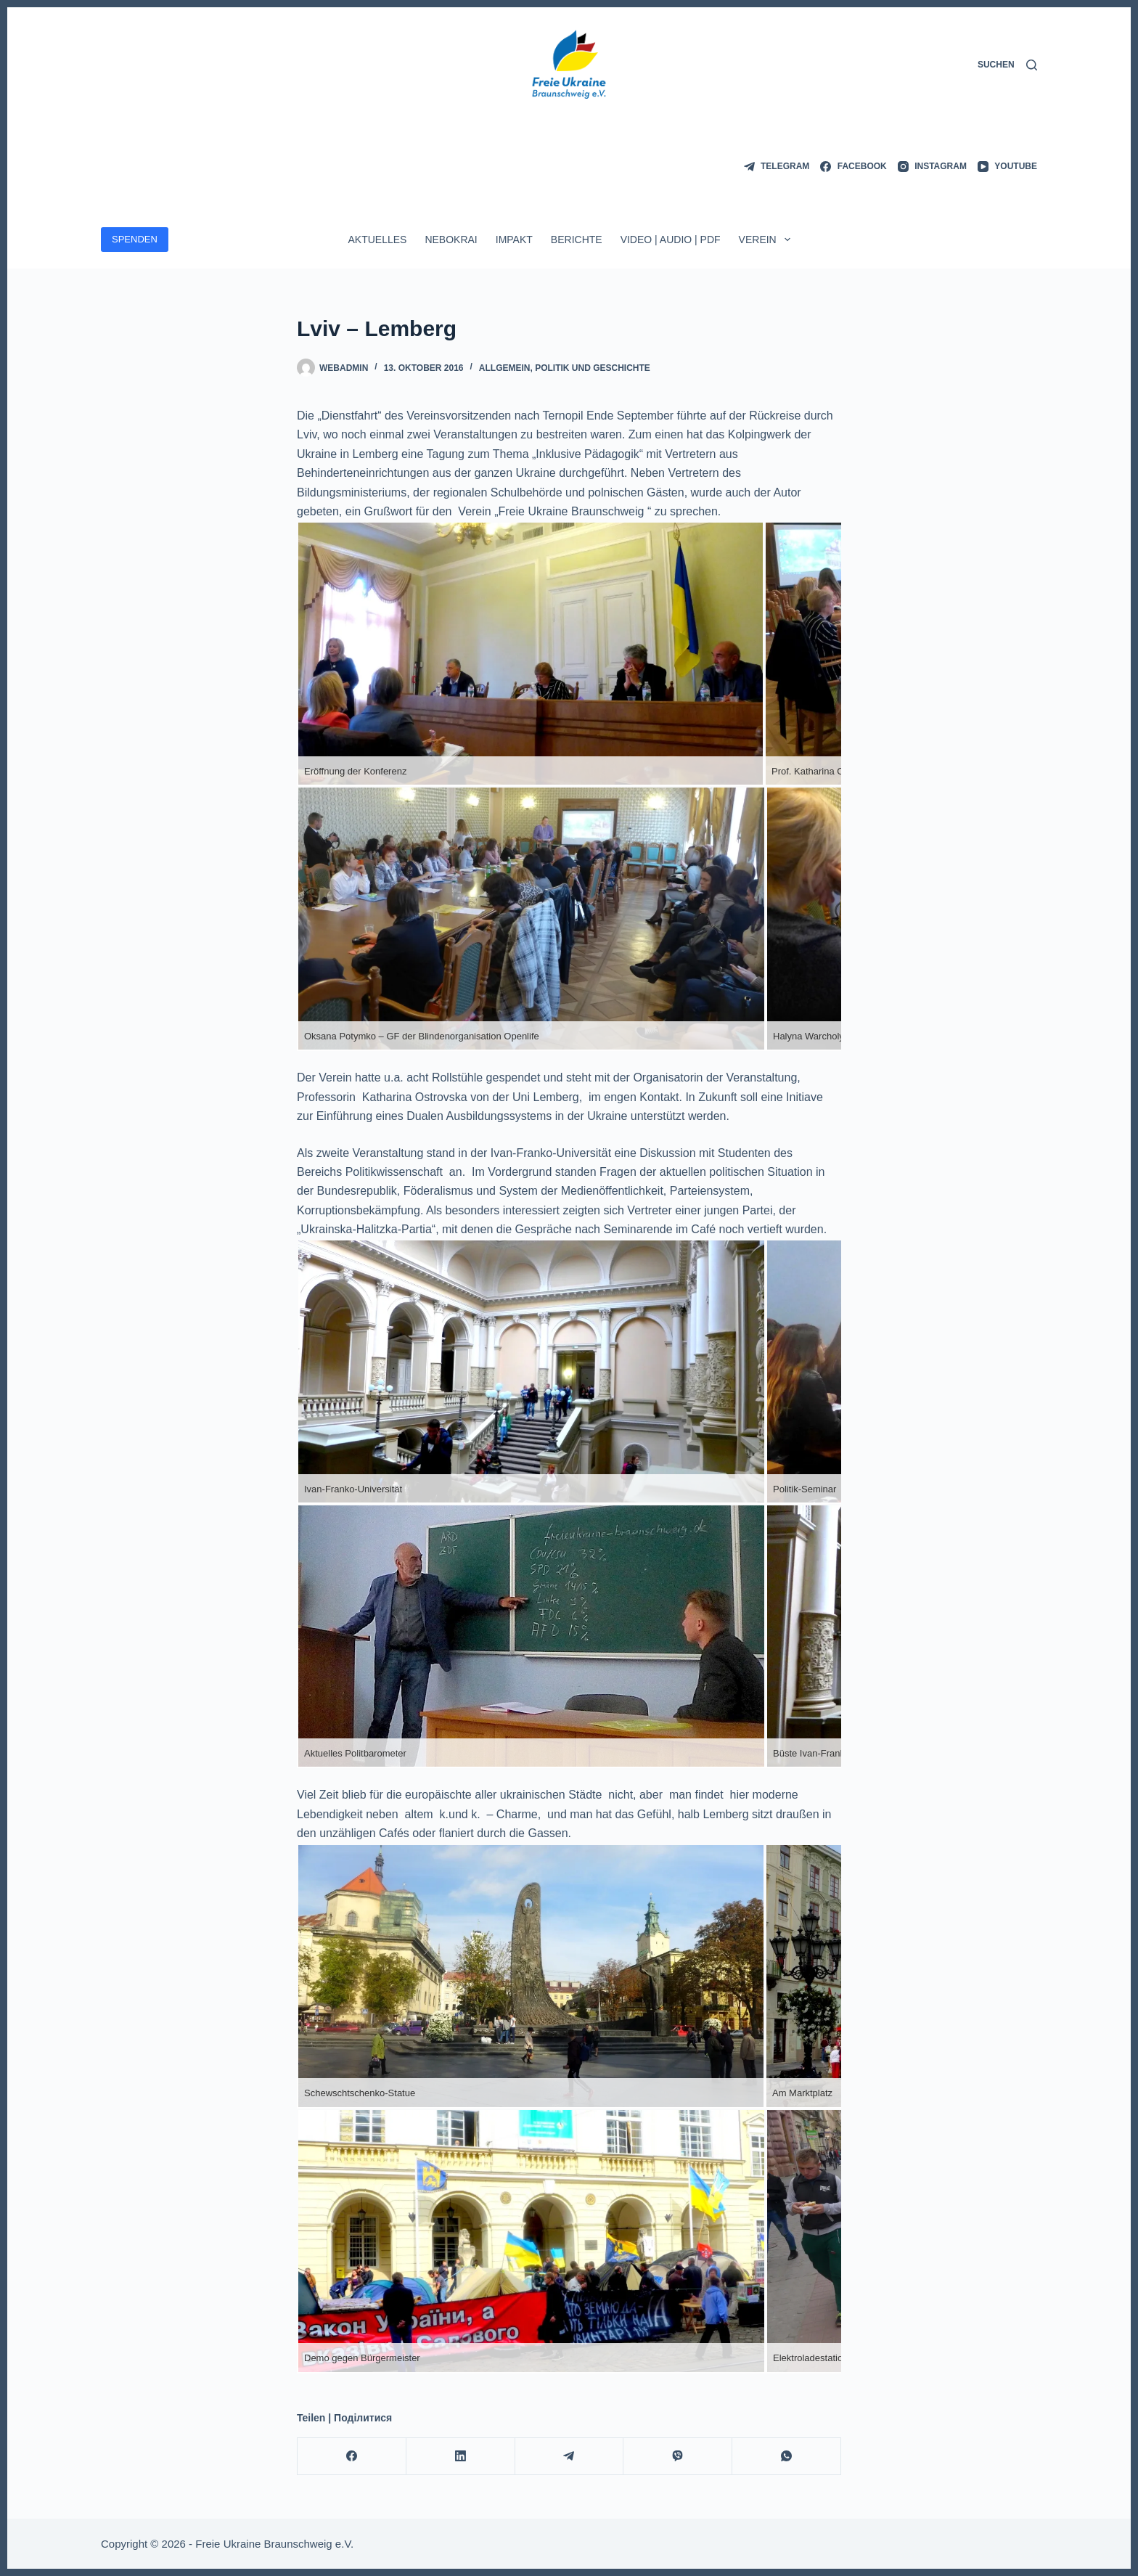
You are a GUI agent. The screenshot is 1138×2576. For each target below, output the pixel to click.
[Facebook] (853, 167)
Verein (767, 239)
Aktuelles (377, 239)
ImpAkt (514, 239)
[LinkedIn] (460, 2456)
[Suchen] (1007, 65)
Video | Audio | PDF (671, 239)
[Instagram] (932, 167)
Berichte (576, 239)
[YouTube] (1007, 167)
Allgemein (505, 368)
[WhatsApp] (786, 2456)
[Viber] (677, 2456)
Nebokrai (451, 239)
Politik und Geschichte (592, 368)
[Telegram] (777, 167)
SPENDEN (134, 239)
